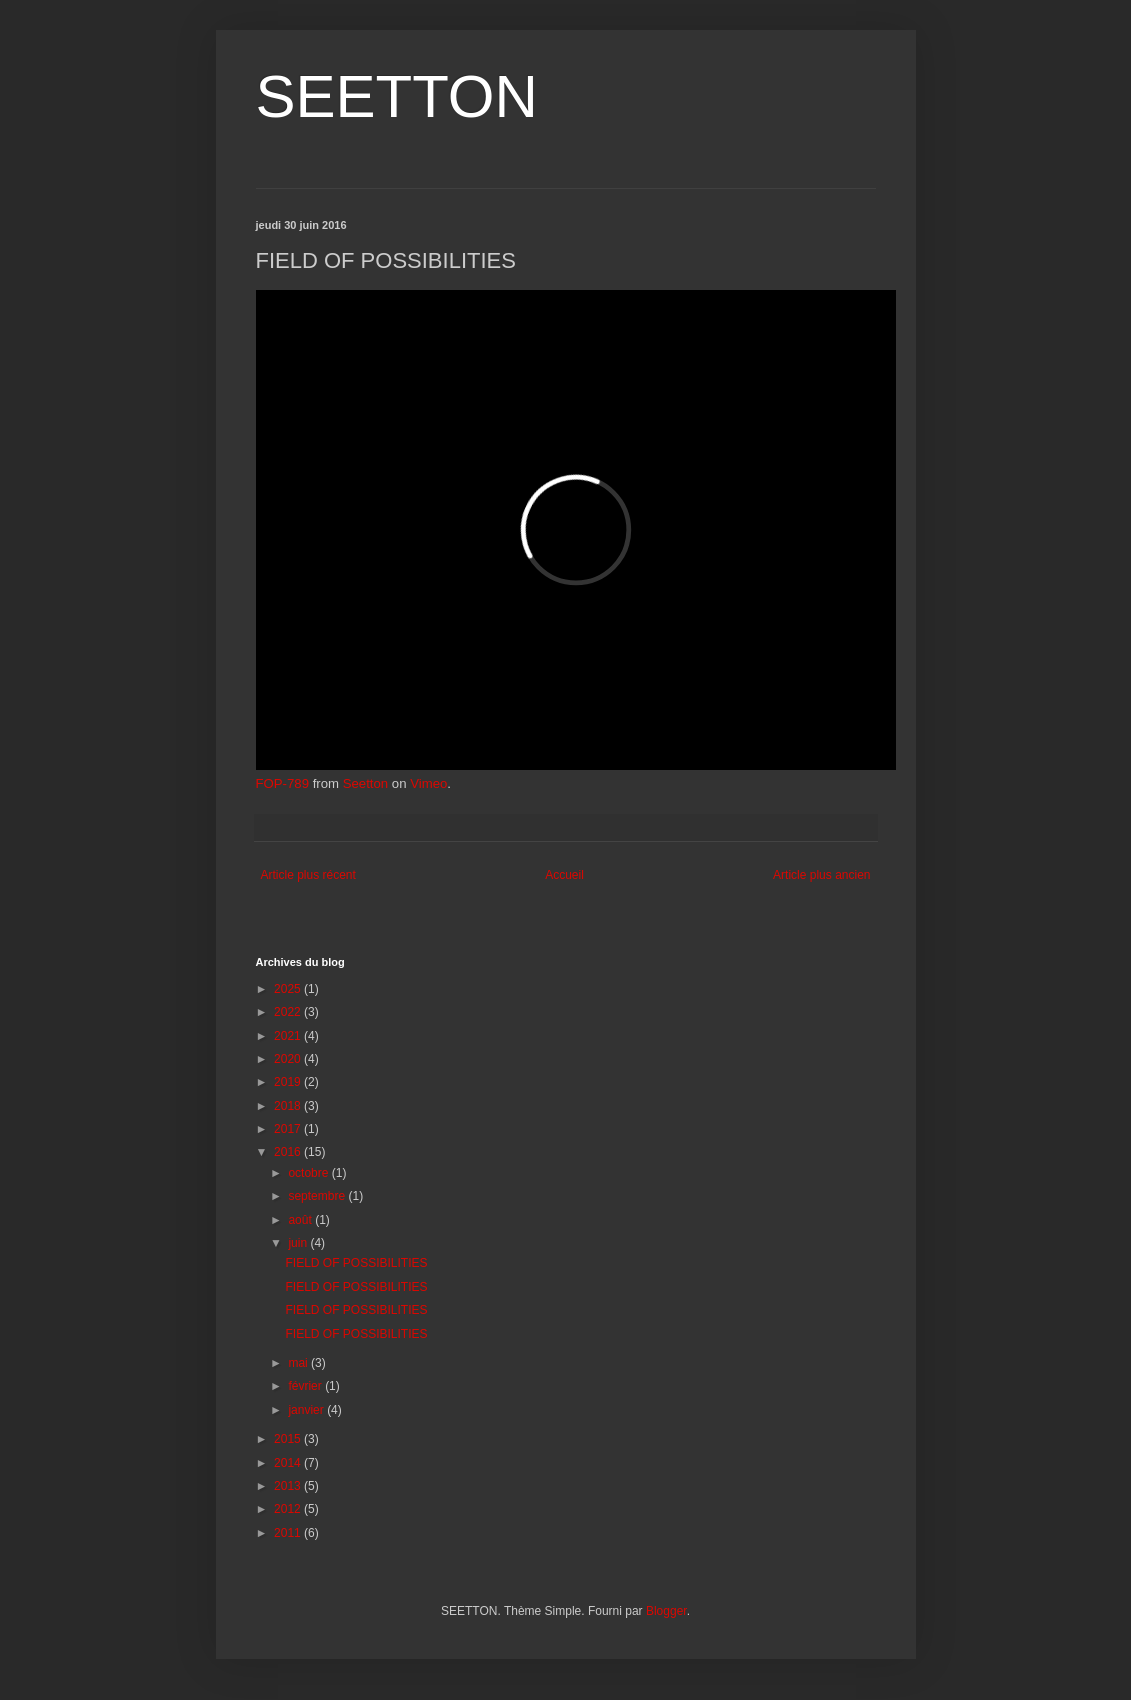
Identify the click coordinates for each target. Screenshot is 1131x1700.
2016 (289, 1152)
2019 (289, 1082)
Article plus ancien (821, 875)
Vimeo (428, 783)
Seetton (365, 783)
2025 (289, 989)
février (306, 1386)
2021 (289, 1036)
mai (299, 1363)
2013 (289, 1486)
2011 (289, 1533)
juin (299, 1243)
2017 (289, 1129)
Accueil (564, 875)
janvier (307, 1410)
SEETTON (397, 96)
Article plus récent (308, 875)
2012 (289, 1509)
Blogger (666, 1611)
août (301, 1220)
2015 (289, 1439)
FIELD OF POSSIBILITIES (356, 1263)
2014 (289, 1463)
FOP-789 (283, 783)
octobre (309, 1173)
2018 (289, 1106)
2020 (289, 1059)
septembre (318, 1196)
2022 (289, 1012)
